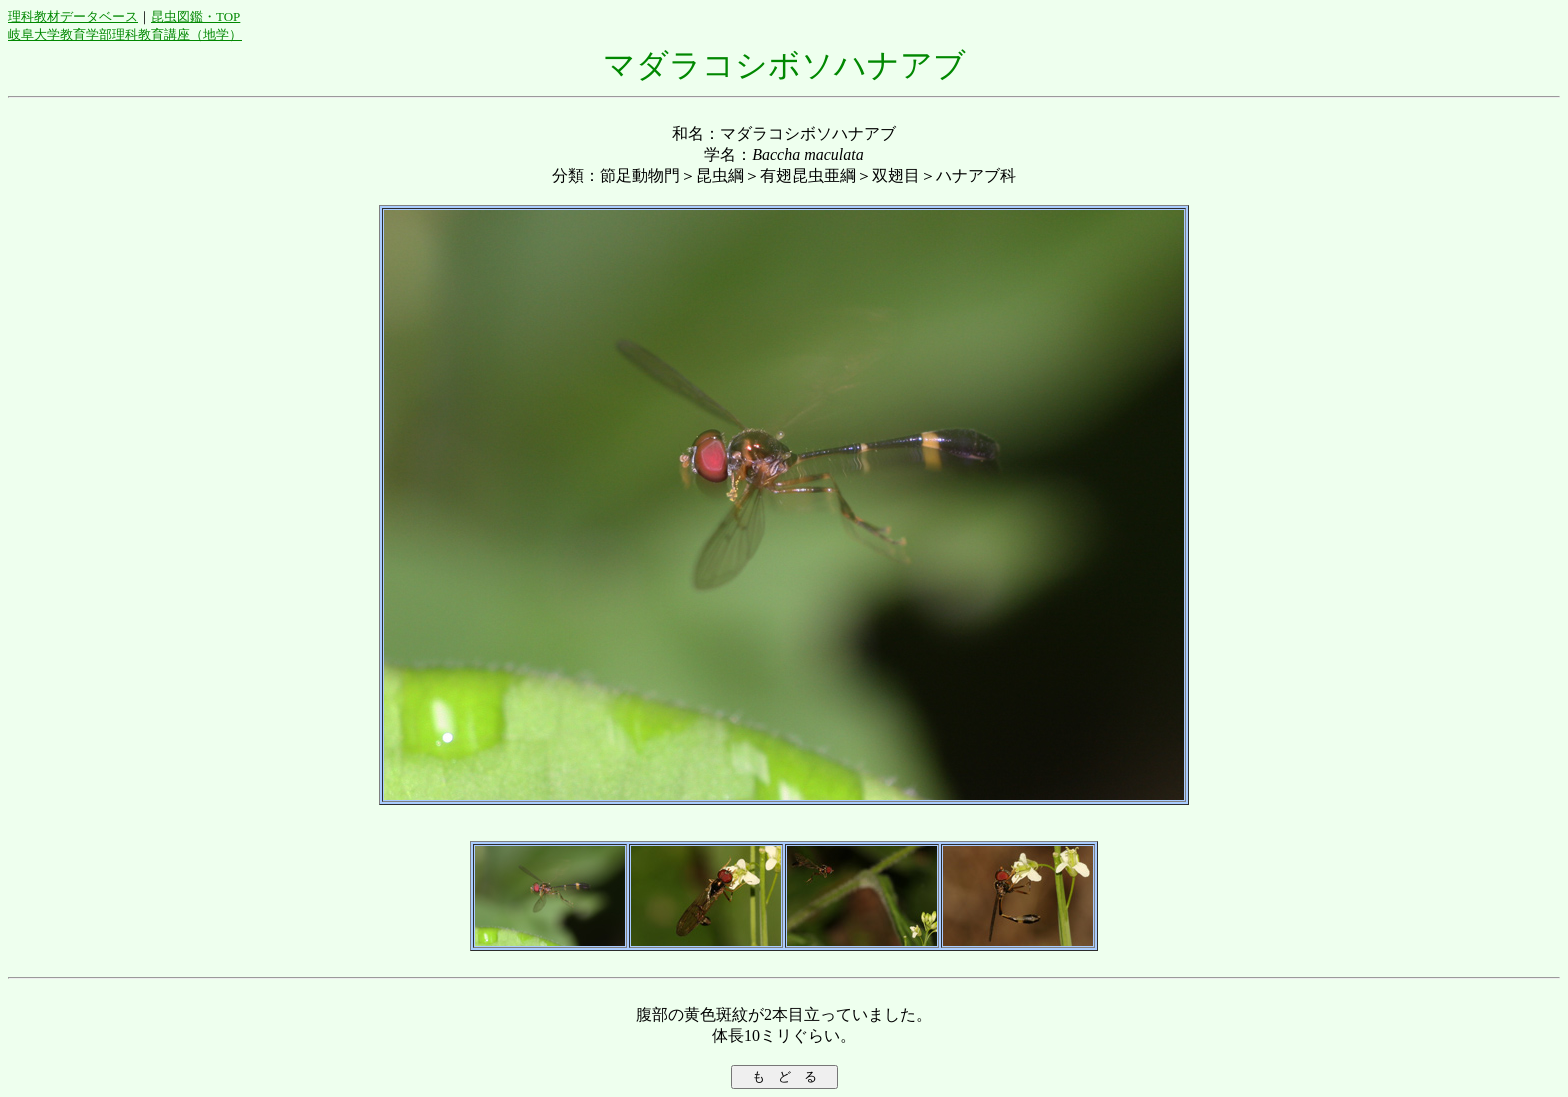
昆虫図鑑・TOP (195, 16)
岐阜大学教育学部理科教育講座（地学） (125, 34)
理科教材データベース (73, 16)
